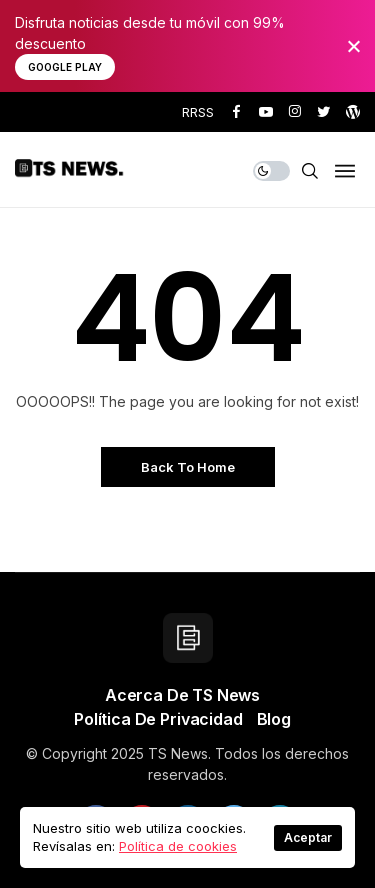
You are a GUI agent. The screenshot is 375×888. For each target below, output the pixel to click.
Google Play (65, 67)
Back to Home (188, 467)
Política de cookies (178, 846)
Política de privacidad (158, 719)
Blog (274, 719)
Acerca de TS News (182, 695)
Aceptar (308, 837)
